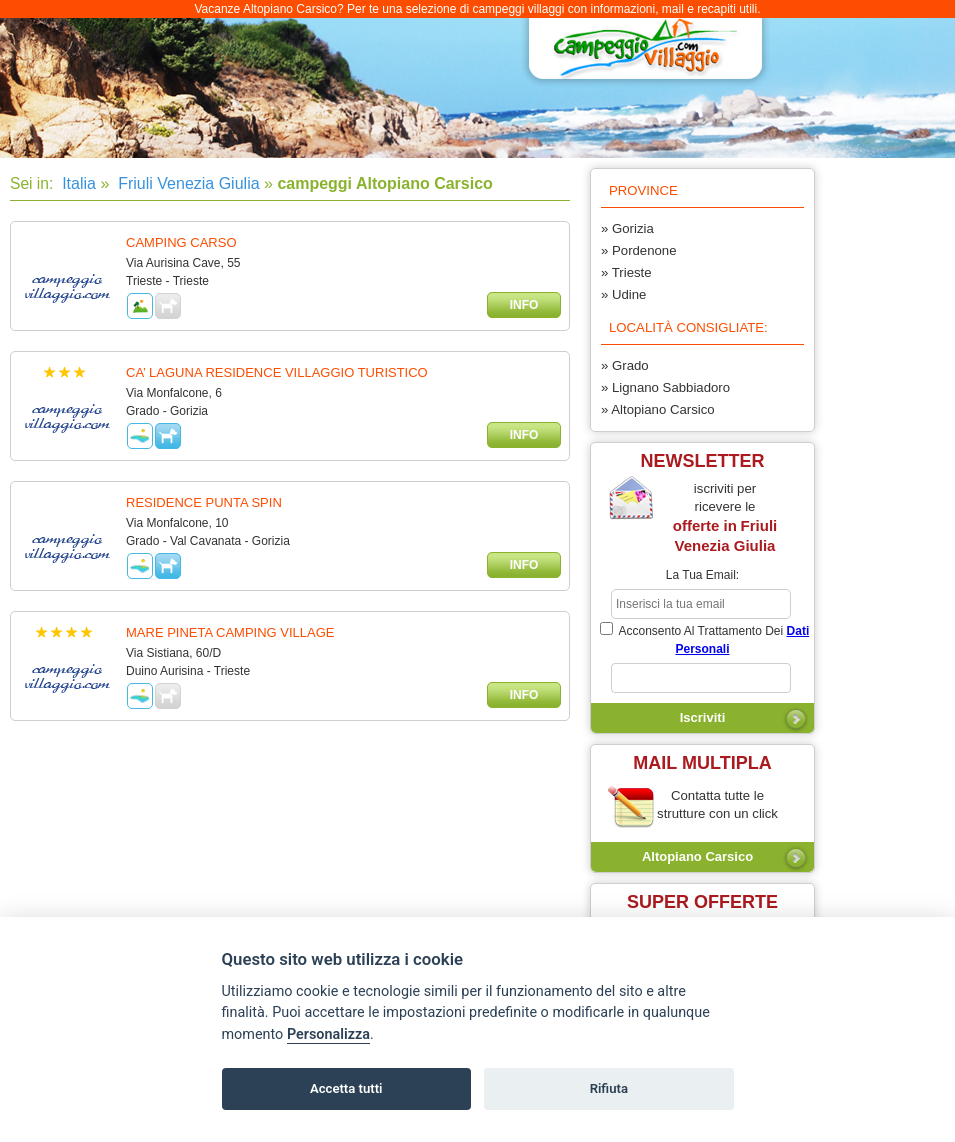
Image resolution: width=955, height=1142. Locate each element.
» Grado (625, 365)
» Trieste (626, 272)
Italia (77, 183)
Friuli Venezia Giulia (187, 183)
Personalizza (328, 1034)
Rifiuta (609, 1088)
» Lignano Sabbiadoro (665, 387)
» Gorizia (627, 228)
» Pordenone (639, 250)
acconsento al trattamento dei (704, 639)
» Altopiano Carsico (658, 409)
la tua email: (702, 575)
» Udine (623, 294)
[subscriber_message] (701, 678)
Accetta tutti (346, 1088)
